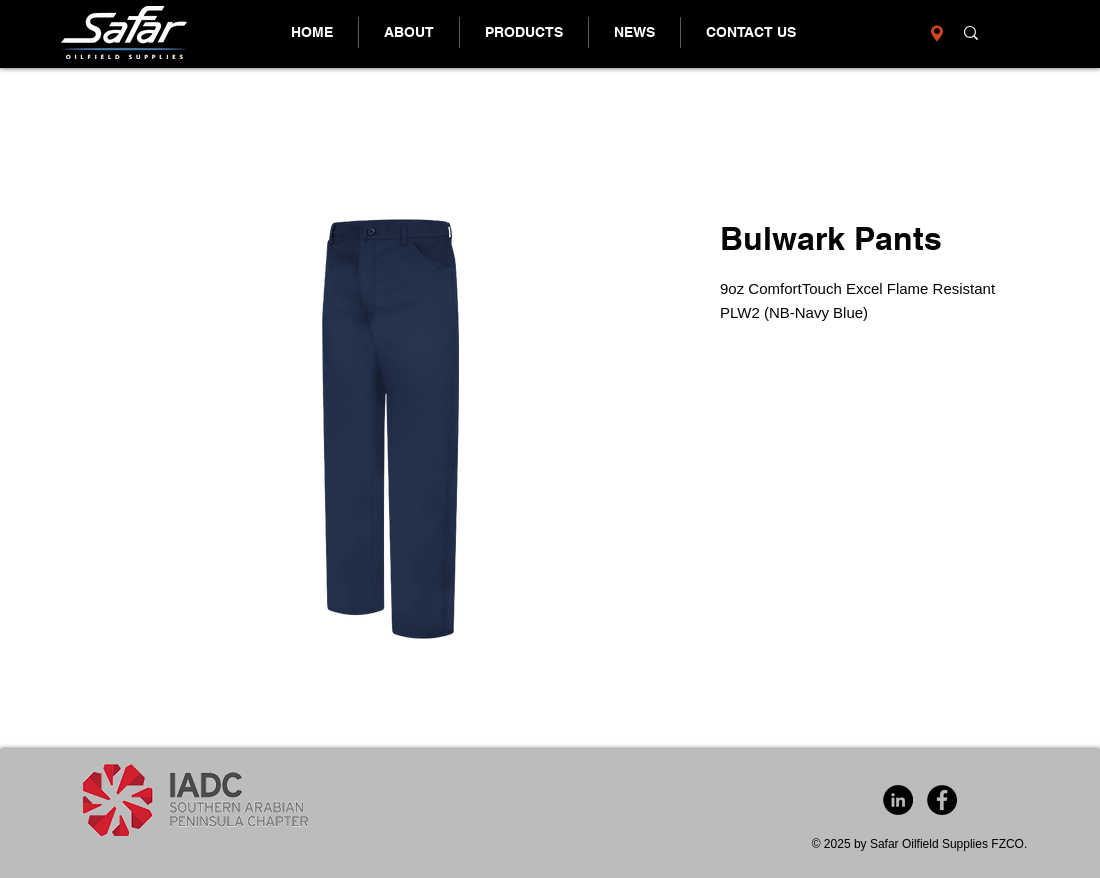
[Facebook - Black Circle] (942, 800)
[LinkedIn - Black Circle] (898, 800)
